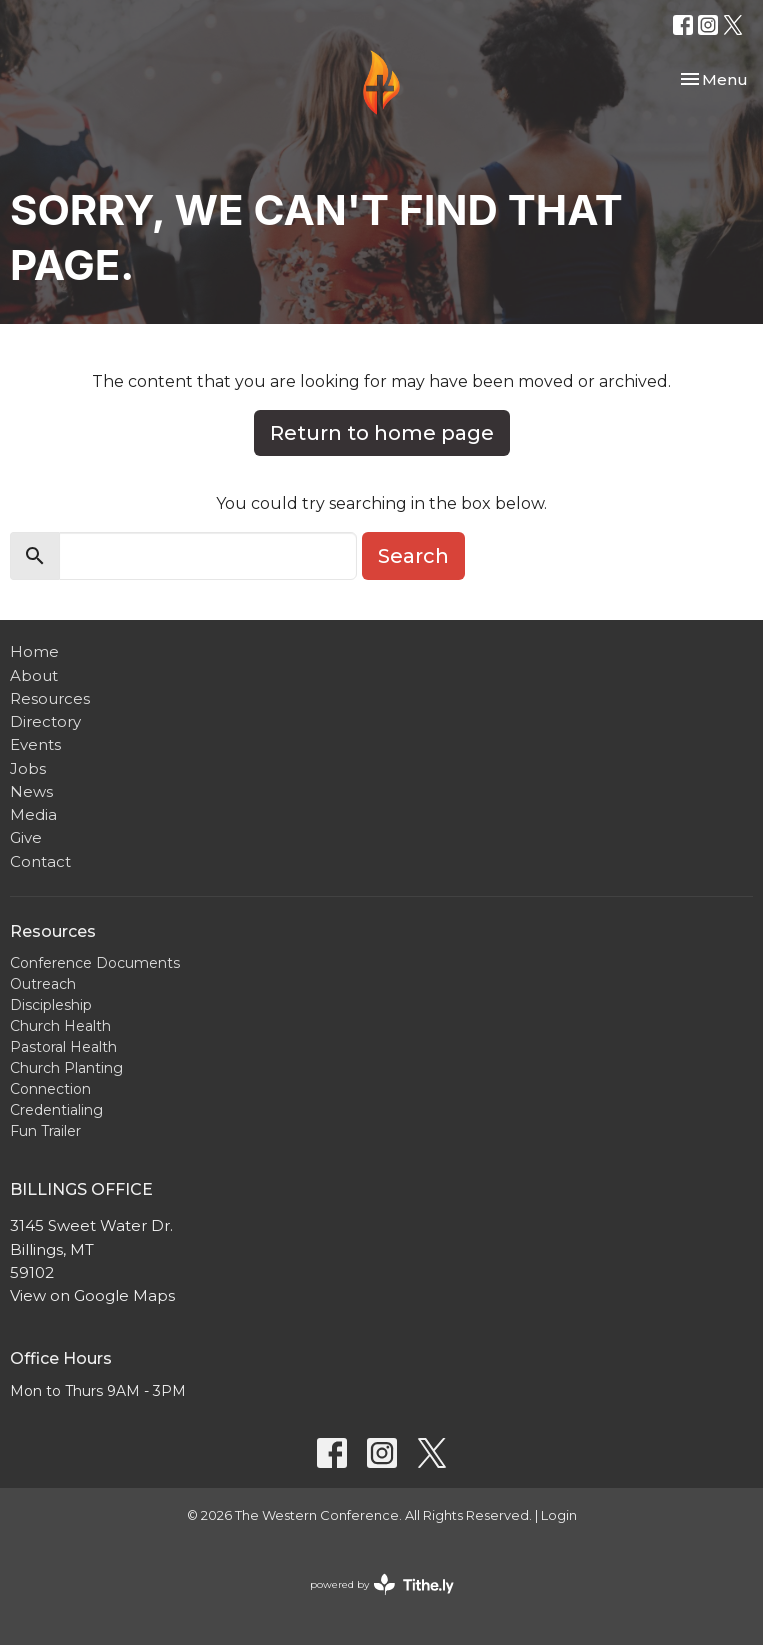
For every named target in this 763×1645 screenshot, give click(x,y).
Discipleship (51, 1005)
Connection (50, 1089)
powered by (382, 1584)
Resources (50, 698)
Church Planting (66, 1068)
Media (33, 814)
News (31, 791)
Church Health (60, 1026)
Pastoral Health (63, 1047)
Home (34, 651)
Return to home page (382, 433)
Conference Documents (95, 963)
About (34, 675)
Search (413, 556)
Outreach (43, 984)
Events (35, 744)
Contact (40, 861)
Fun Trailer (45, 1131)
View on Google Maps (92, 1295)
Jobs (28, 768)
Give (26, 837)
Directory (45, 721)
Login (559, 1515)
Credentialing (56, 1110)
